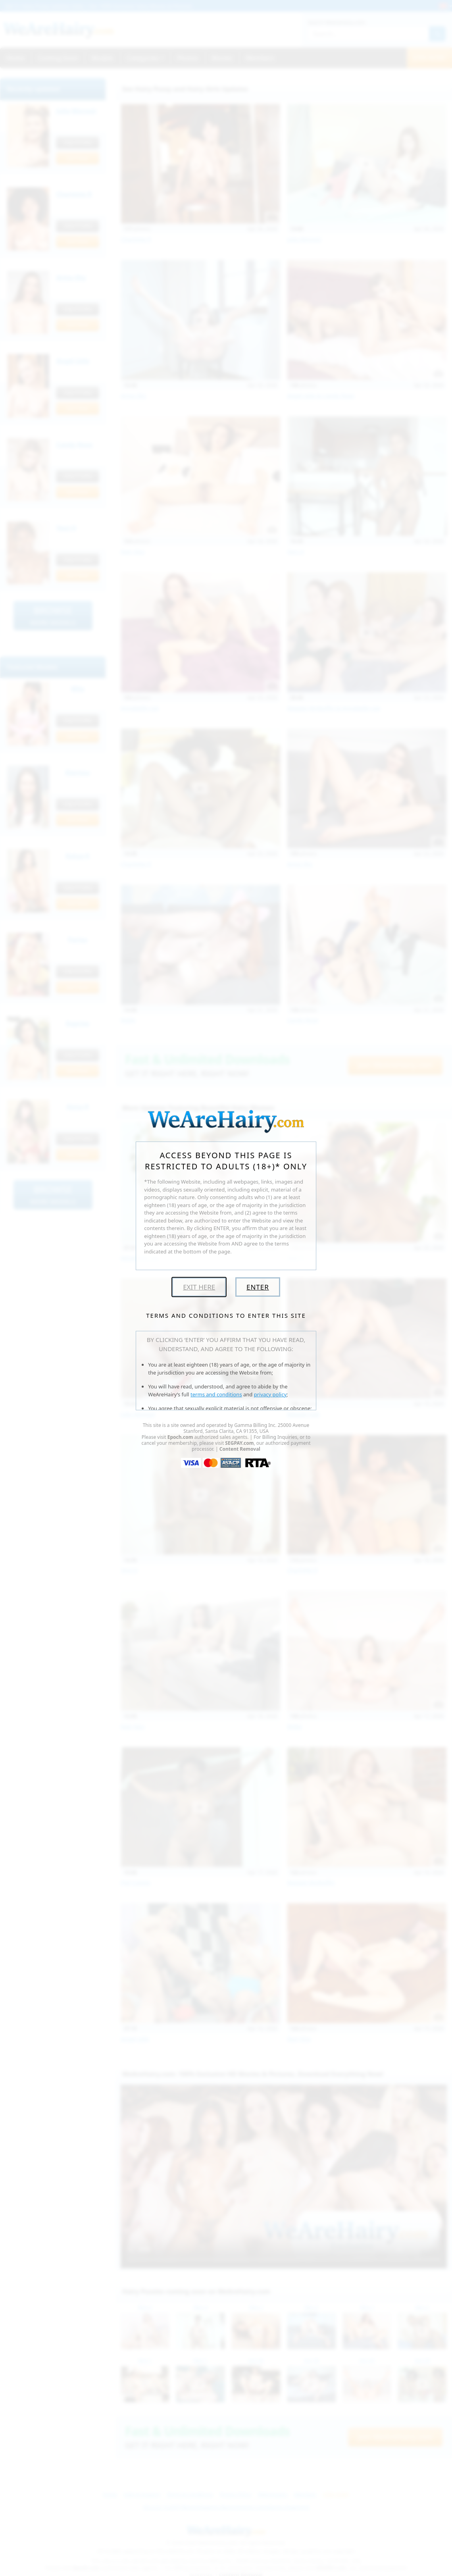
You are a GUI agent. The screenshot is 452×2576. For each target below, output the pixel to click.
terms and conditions (216, 1394)
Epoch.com (180, 1437)
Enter (257, 1287)
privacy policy (270, 1394)
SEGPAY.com (239, 1443)
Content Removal (239, 1449)
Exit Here (199, 1287)
